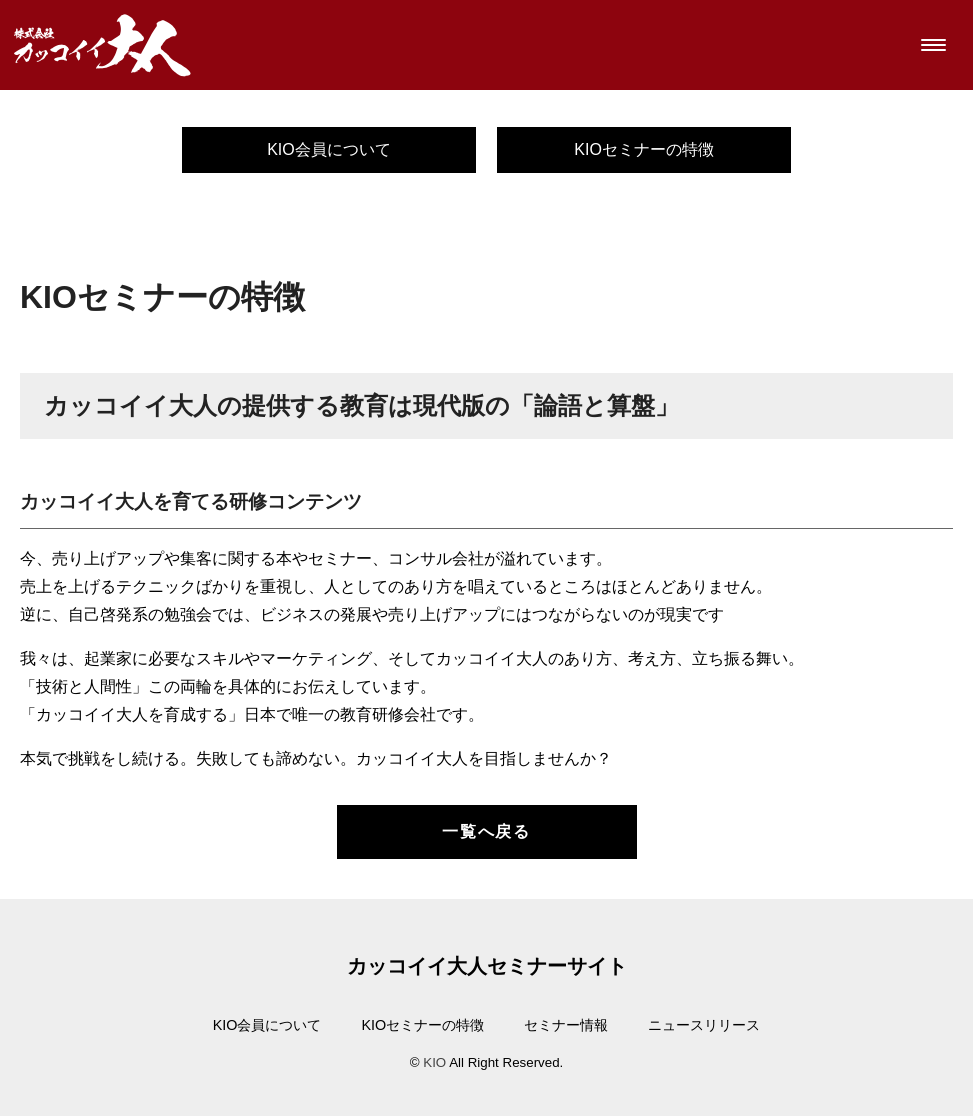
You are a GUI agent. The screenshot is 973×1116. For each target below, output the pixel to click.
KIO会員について (329, 149)
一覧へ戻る (486, 831)
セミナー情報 (566, 1025)
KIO (434, 1062)
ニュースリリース (704, 1025)
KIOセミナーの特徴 (644, 149)
